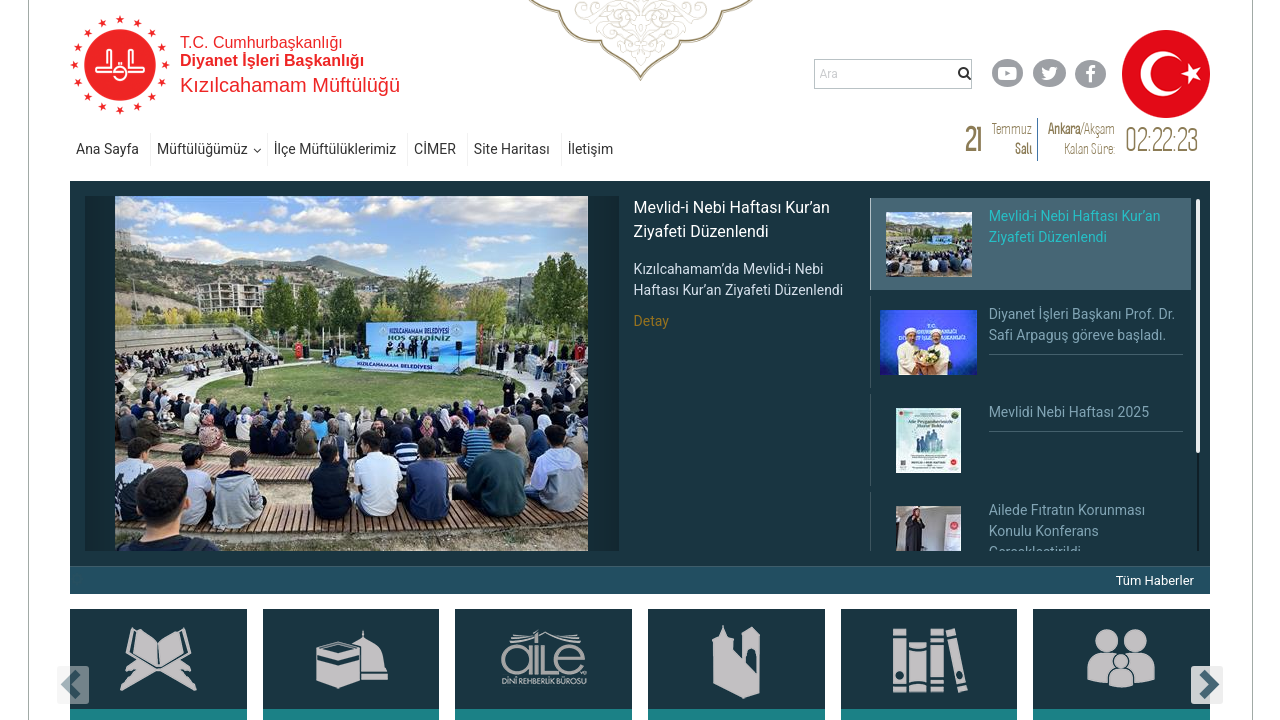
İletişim (591, 149)
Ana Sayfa (107, 149)
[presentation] (73, 685)
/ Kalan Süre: (1081, 138)
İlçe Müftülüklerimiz (335, 149)
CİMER (435, 149)
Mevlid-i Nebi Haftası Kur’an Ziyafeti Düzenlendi (732, 219)
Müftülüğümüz (202, 149)
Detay (651, 321)
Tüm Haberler (1155, 580)
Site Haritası (512, 149)
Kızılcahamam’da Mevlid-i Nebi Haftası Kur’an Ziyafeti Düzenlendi (739, 279)
